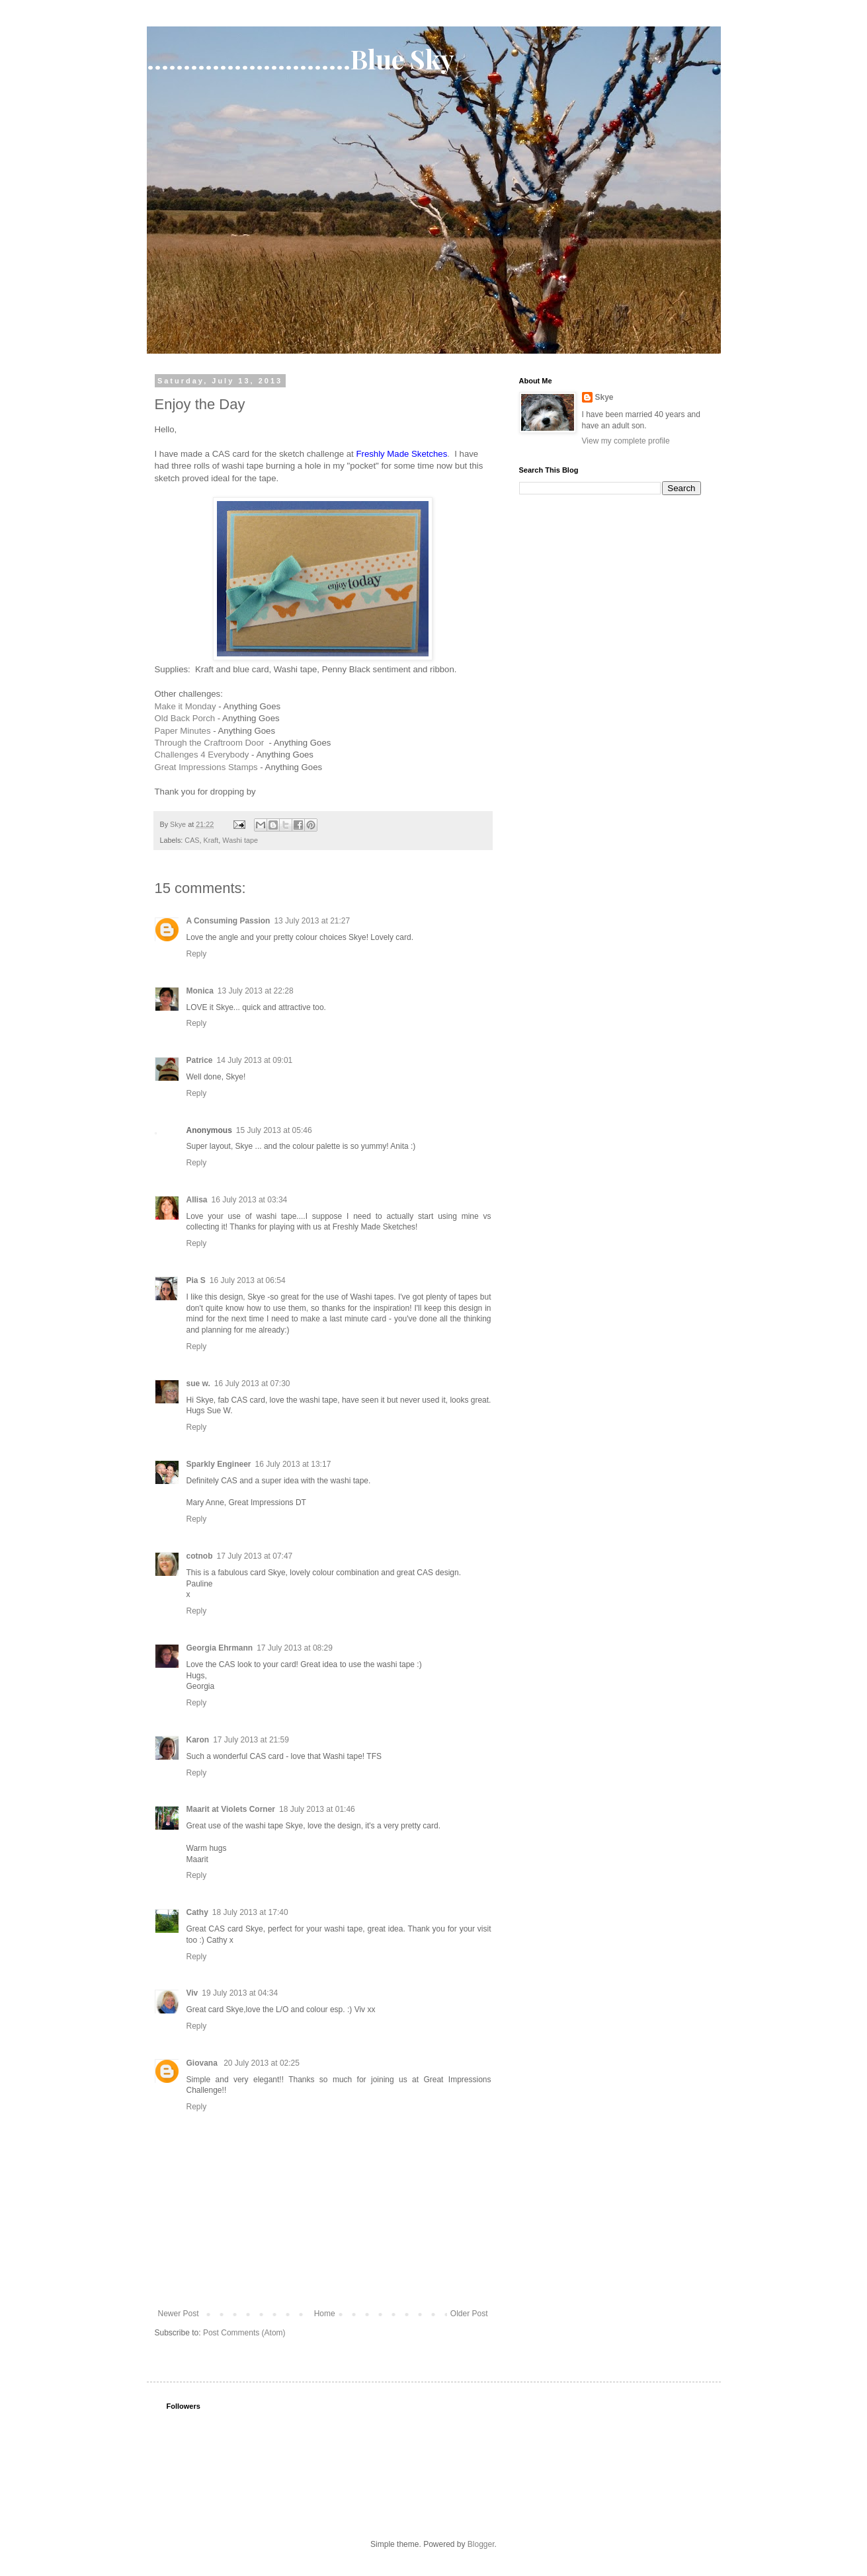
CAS (192, 840)
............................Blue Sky (300, 58)
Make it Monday (185, 706)
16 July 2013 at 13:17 (293, 1464)
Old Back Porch (185, 718)
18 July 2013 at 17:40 (250, 1912)
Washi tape (240, 840)
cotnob (199, 1556)
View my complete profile (626, 441)
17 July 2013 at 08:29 (295, 1648)
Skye (604, 397)
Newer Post (178, 2313)
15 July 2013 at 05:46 (274, 1130)
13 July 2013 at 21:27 (312, 920)
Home (324, 2313)
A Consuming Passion (228, 920)
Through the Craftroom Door (211, 743)
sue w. (198, 1383)
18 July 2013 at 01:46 (317, 1809)
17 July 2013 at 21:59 (251, 1739)
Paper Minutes (183, 731)
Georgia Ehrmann (219, 1648)
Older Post (469, 2313)
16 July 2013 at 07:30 (252, 1383)
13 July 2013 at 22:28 (256, 990)
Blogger (481, 2544)
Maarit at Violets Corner (230, 1809)
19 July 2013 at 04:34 (240, 1993)
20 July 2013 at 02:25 (262, 2063)
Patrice (199, 1060)
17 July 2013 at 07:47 (255, 1556)
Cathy (197, 1912)
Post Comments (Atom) (244, 2332)
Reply (196, 953)
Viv (192, 1993)
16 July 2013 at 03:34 (250, 1199)
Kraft (211, 840)
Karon (198, 1739)
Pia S (196, 1280)
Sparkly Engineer (218, 1464)
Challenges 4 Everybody (202, 755)
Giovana (203, 2063)
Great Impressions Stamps (206, 767)
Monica (200, 990)
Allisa (197, 1199)
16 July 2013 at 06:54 (248, 1280)
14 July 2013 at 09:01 (255, 1060)
